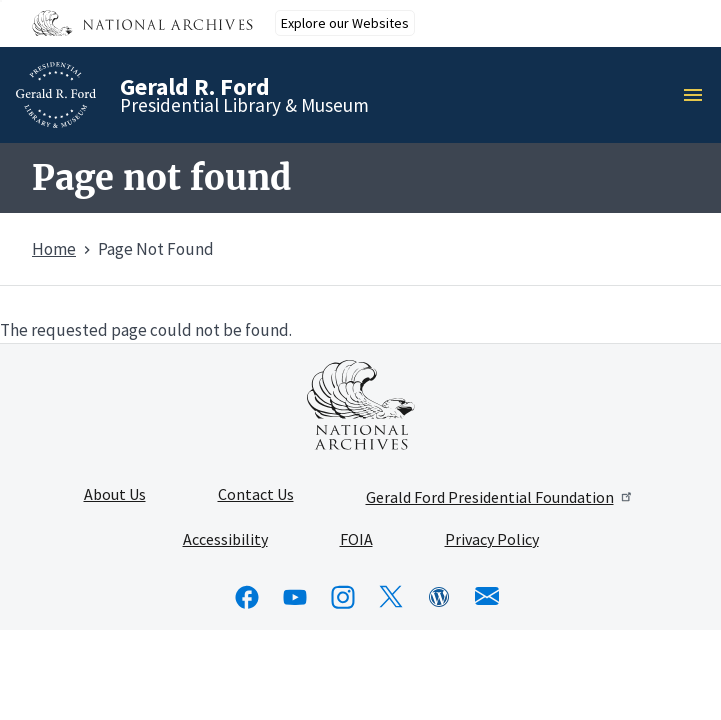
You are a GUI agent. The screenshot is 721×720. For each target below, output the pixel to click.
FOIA (356, 540)
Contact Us (256, 495)
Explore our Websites (345, 23)
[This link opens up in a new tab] (361, 405)
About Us (115, 495)
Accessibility (225, 540)
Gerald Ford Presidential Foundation (500, 497)
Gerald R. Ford (195, 86)
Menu (699, 95)
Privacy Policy (492, 540)
